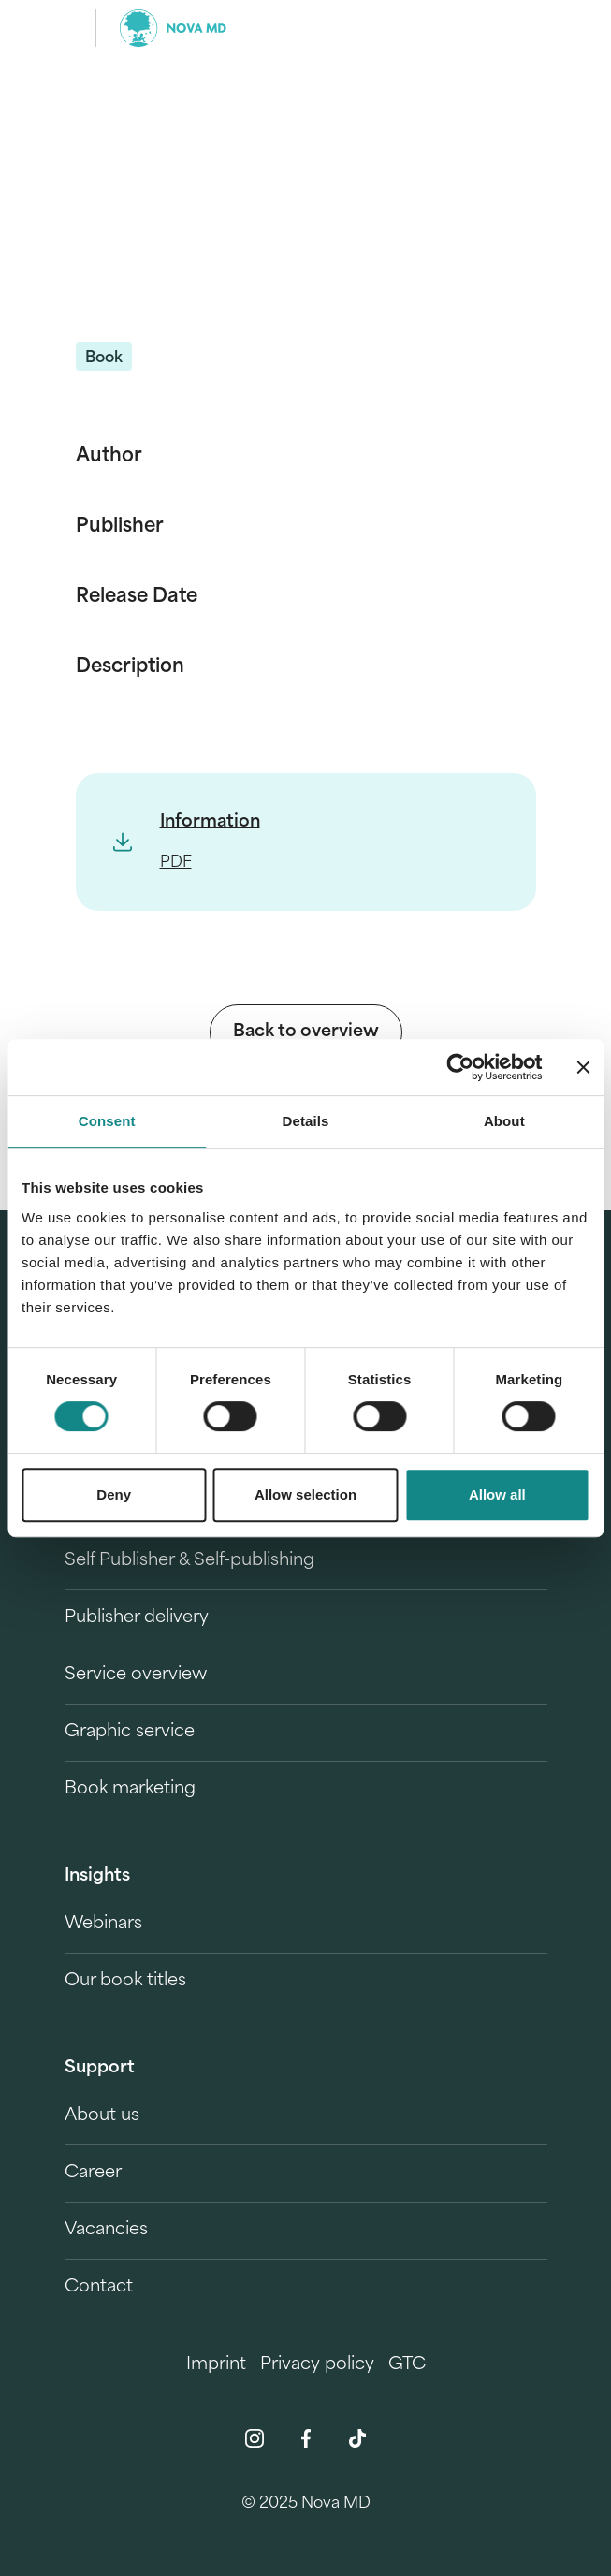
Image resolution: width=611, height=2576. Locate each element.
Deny (113, 1494)
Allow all (497, 1494)
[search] (530, 28)
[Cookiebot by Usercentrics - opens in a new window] (460, 1067)
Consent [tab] (107, 1121)
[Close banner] (582, 1067)
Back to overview (306, 1032)
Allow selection (305, 1494)
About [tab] (504, 1121)
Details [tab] (306, 1121)
